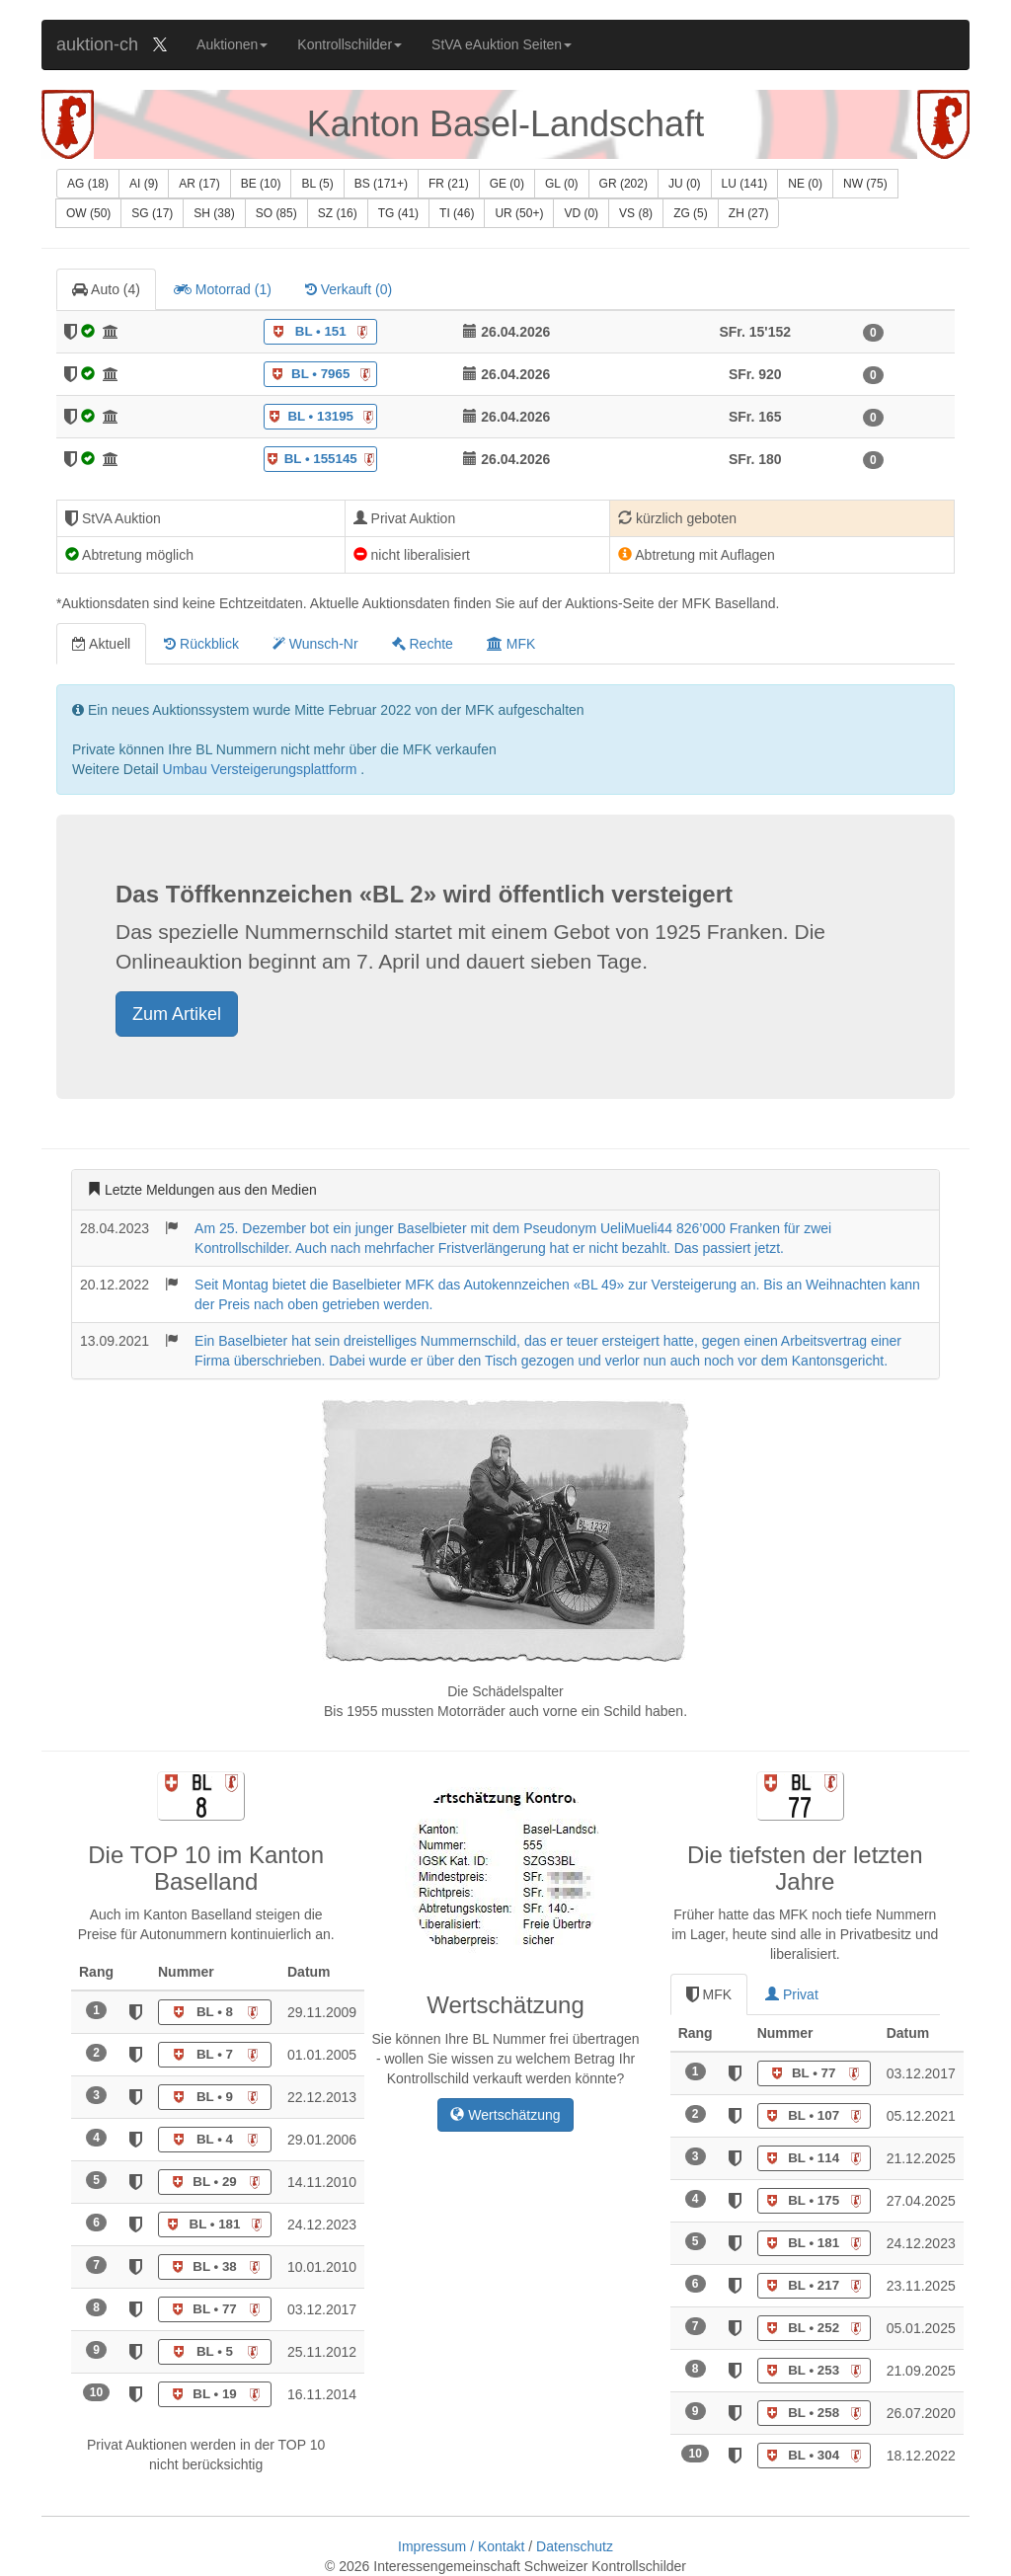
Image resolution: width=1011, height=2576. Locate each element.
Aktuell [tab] (101, 644)
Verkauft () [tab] (348, 289)
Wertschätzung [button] (505, 2115)
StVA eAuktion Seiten (501, 44)
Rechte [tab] (422, 644)
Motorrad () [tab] (223, 289)
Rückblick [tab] (201, 644)
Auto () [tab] (106, 289)
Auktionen (232, 44)
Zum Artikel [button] (176, 1014)
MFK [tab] (511, 644)
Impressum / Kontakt (463, 2546)
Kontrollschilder (349, 44)
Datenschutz (574, 2546)
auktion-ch (97, 44)
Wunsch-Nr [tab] (315, 644)
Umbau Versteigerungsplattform (262, 769)
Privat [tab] (791, 1994)
